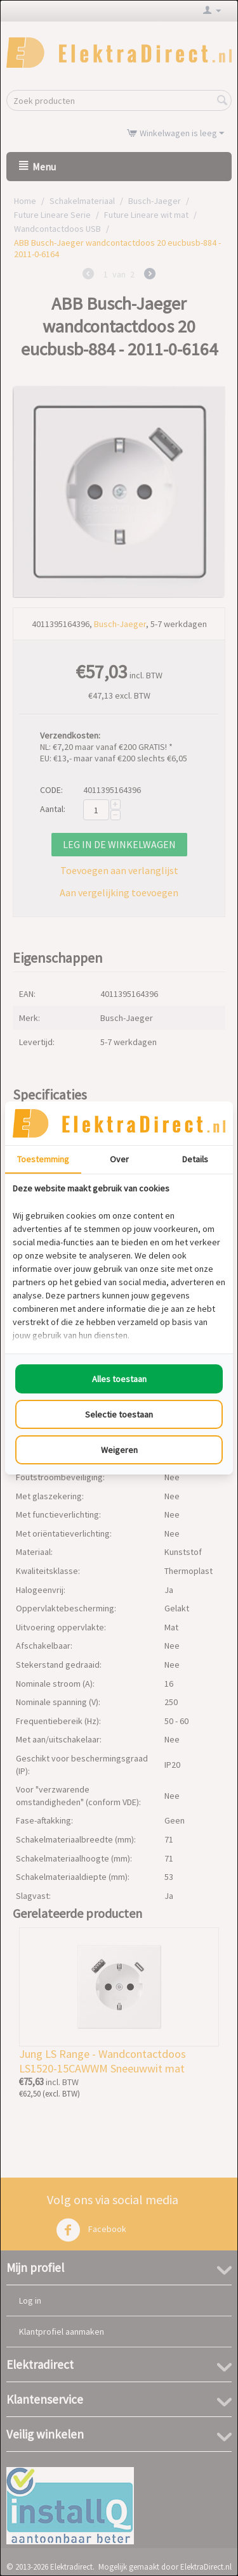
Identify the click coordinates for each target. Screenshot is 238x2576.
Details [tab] (195, 1159)
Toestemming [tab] (43, 1159)
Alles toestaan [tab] (119, 1379)
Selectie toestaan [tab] (119, 1414)
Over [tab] (119, 1159)
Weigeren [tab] (119, 1450)
